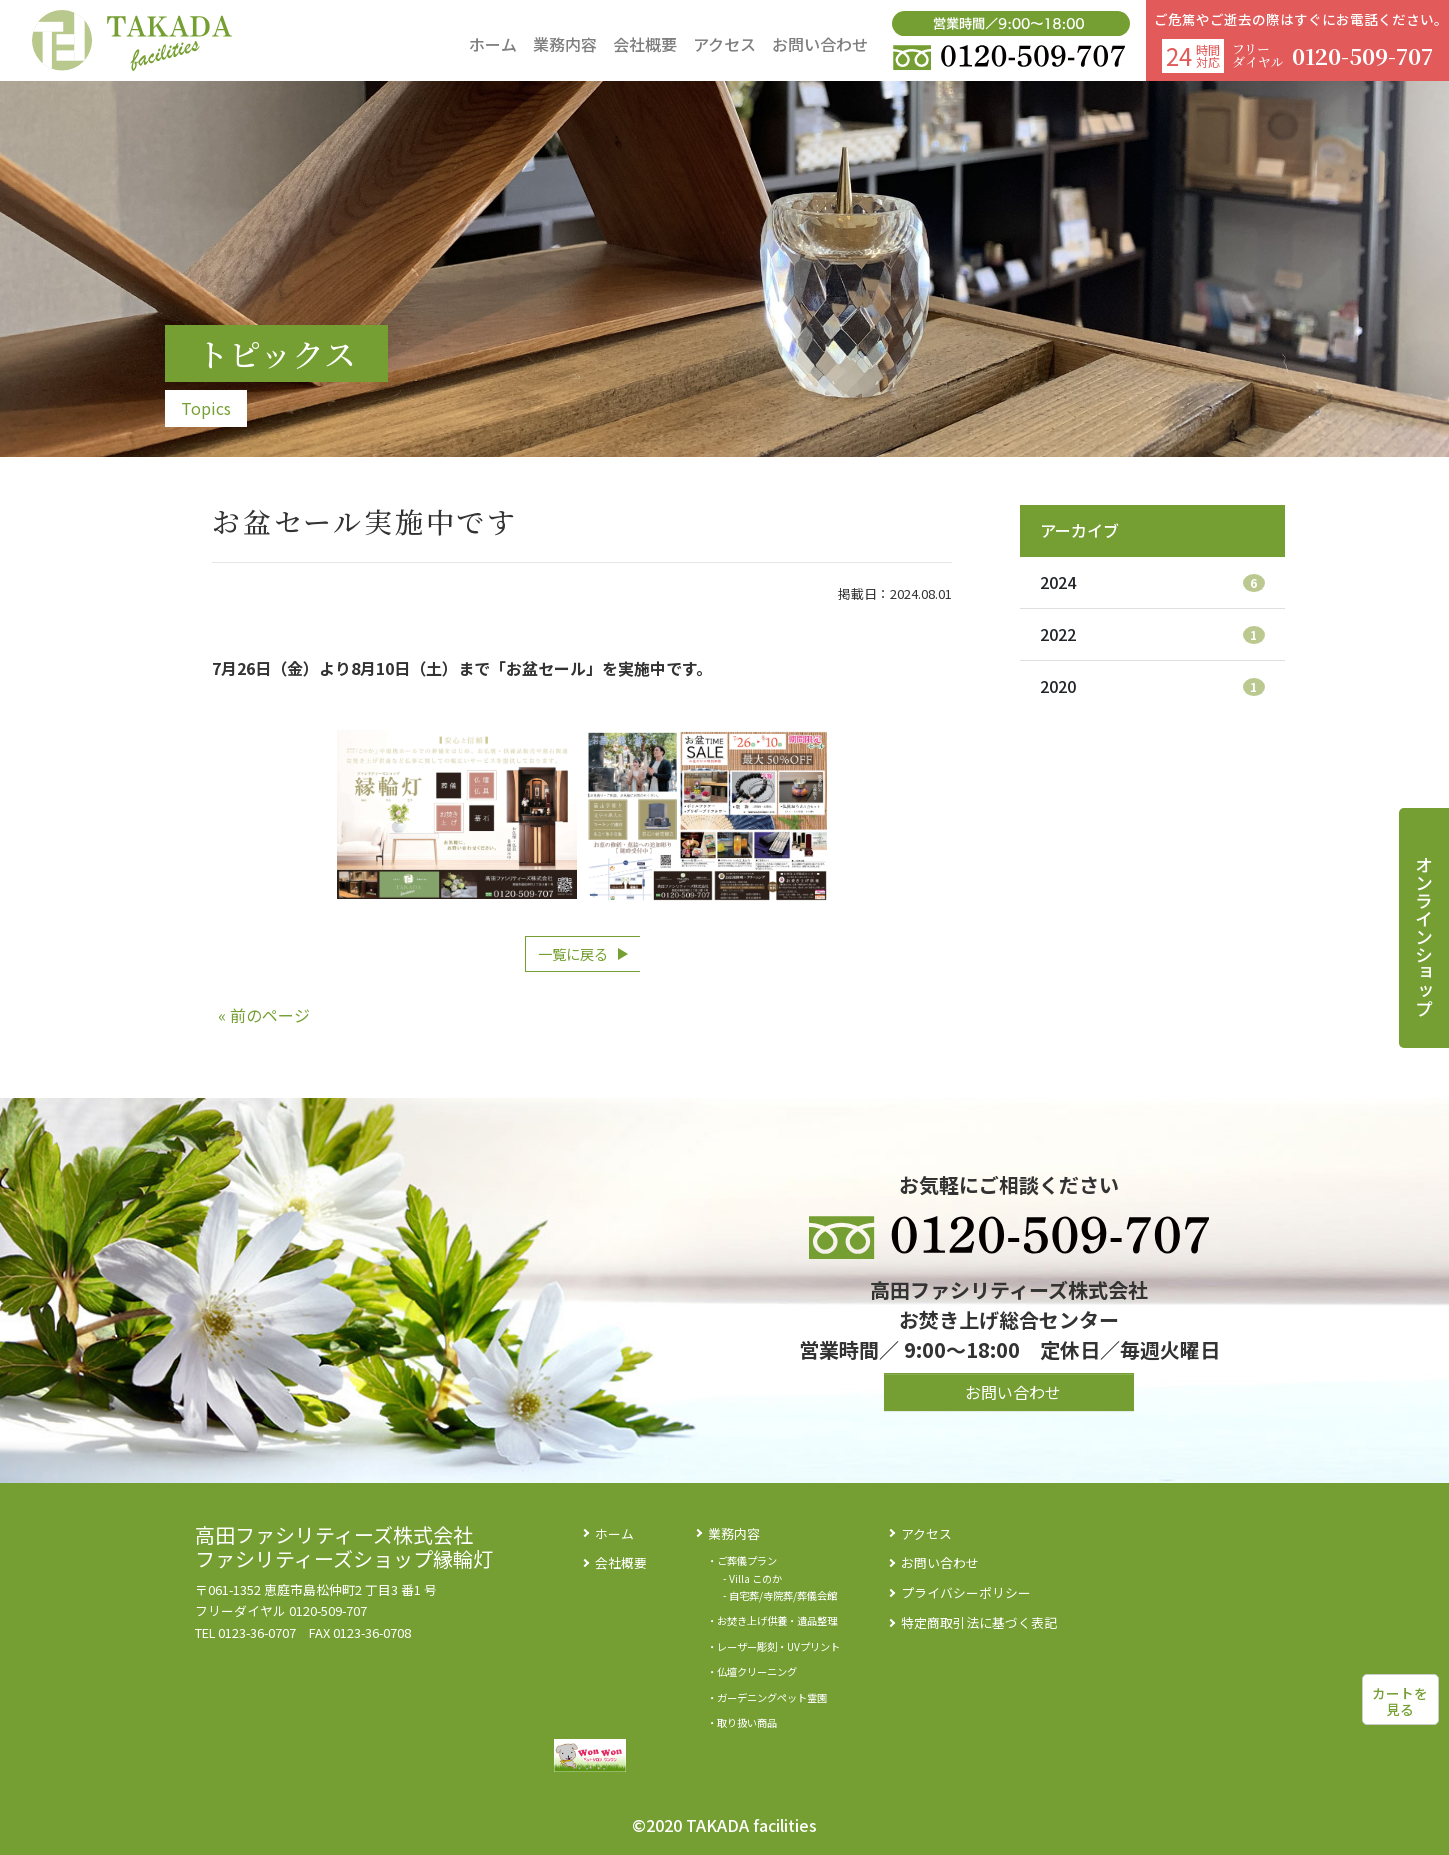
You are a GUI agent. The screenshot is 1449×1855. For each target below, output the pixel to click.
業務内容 (734, 1533)
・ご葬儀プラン (742, 1560)
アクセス (926, 1533)
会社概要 (621, 1562)
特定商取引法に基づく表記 (979, 1622)
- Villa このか (752, 1578)
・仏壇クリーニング (752, 1671)
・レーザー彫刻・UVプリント (773, 1646)
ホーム (614, 1533)
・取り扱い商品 (742, 1722)
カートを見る (1400, 1701)
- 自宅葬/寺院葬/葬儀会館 (780, 1595)
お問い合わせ (940, 1562)
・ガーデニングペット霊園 (767, 1697)
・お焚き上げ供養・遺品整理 (772, 1620)
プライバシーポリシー (966, 1592)
